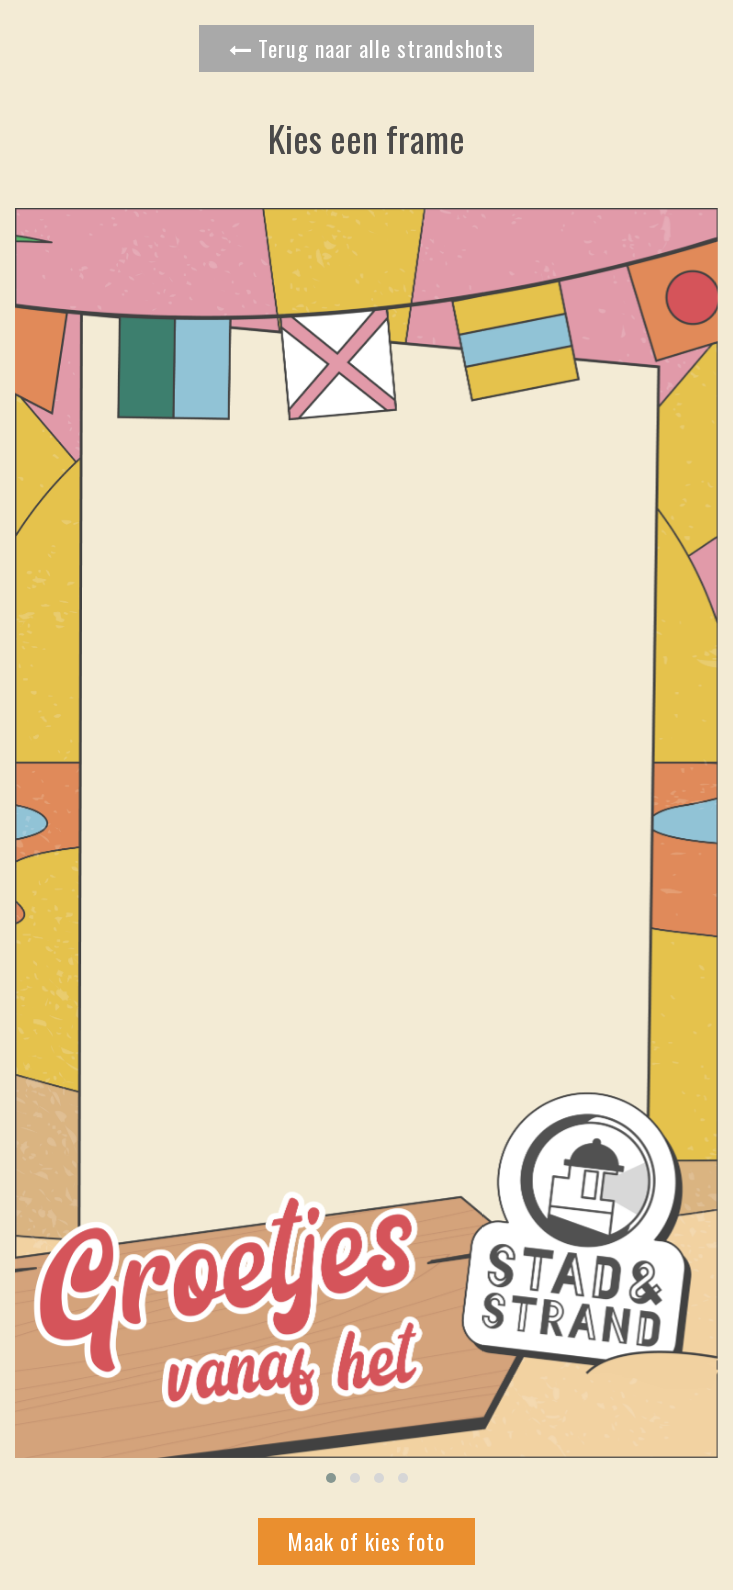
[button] (331, 1478)
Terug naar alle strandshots (366, 48)
